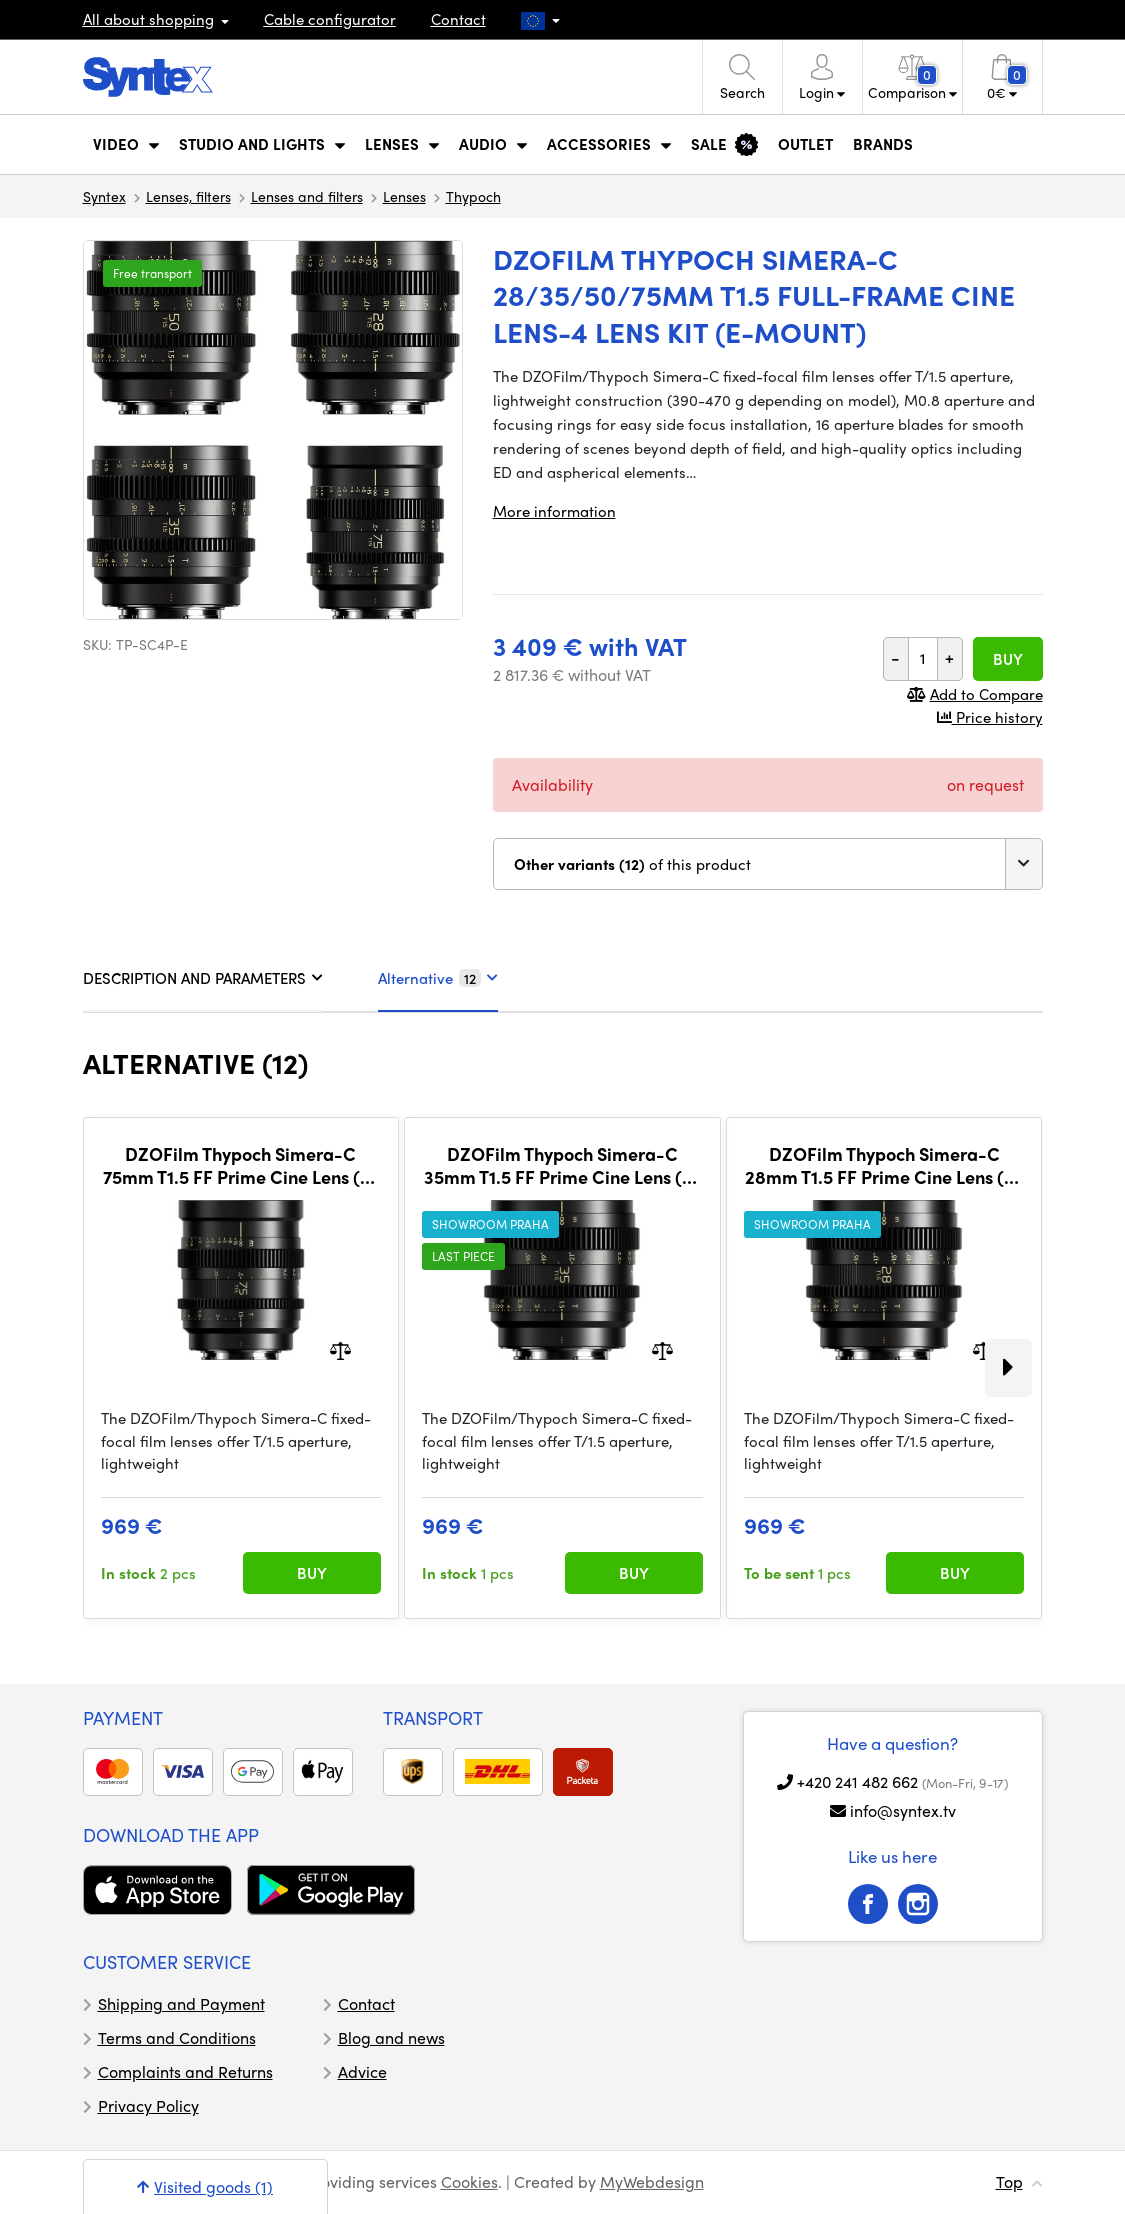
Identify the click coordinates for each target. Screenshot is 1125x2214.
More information (554, 511)
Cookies (469, 2181)
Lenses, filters (188, 196)
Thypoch (473, 196)
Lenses (404, 196)
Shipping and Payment (181, 2003)
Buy (1008, 659)
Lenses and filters (307, 196)
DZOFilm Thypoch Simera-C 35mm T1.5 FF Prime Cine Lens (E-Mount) (562, 1165)
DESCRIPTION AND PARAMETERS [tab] (203, 978)
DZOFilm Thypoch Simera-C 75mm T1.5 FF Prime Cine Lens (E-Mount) (241, 1165)
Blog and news (391, 2037)
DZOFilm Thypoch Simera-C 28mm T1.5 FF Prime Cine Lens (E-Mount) (884, 1165)
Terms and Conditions (177, 2037)
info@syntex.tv (903, 1810)
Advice (362, 2071)
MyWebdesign (652, 2181)
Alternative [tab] (438, 978)
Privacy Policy (148, 2105)
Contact (458, 19)
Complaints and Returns (185, 2071)
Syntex (104, 196)
